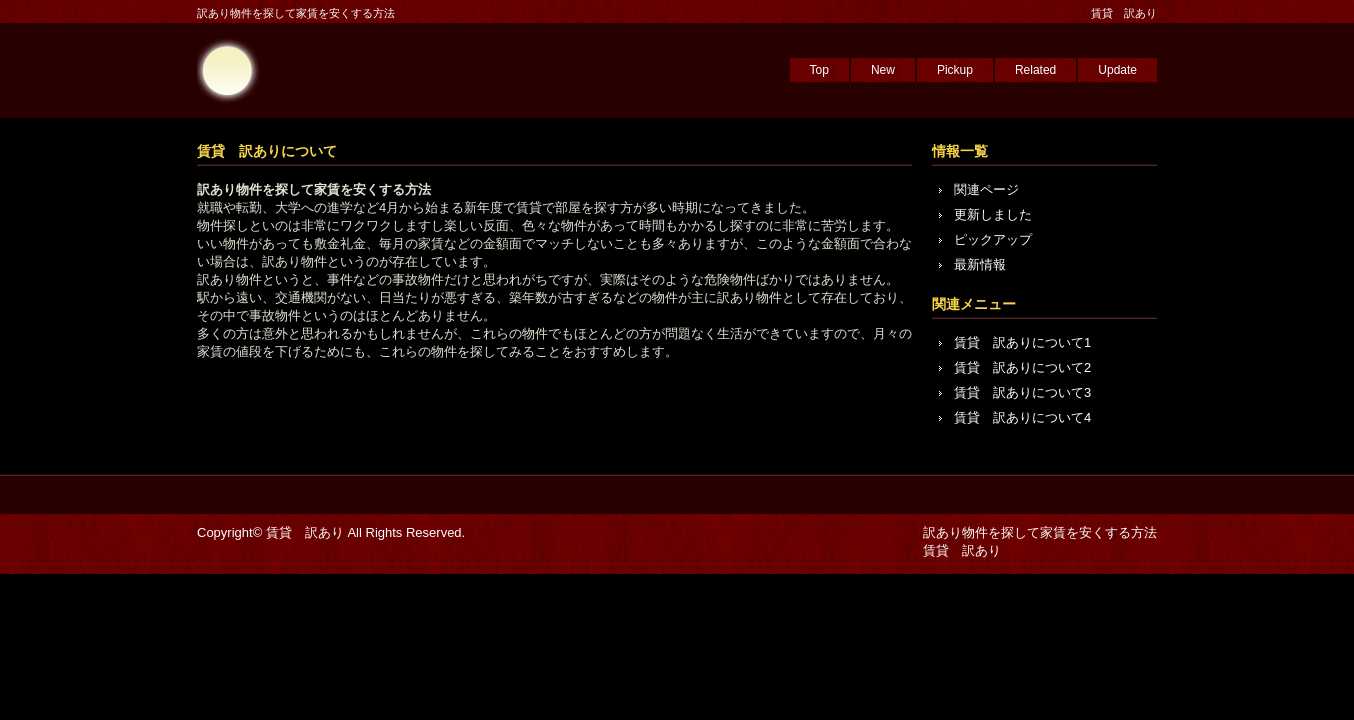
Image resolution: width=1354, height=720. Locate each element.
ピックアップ (993, 239)
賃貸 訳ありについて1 (1022, 342)
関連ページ (986, 189)
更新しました (993, 214)
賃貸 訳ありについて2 (1022, 367)
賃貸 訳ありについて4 (1022, 417)
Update (1117, 70)
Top (819, 70)
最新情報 (980, 264)
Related (1035, 70)
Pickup (955, 70)
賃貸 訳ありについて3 (1022, 392)
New (883, 70)
